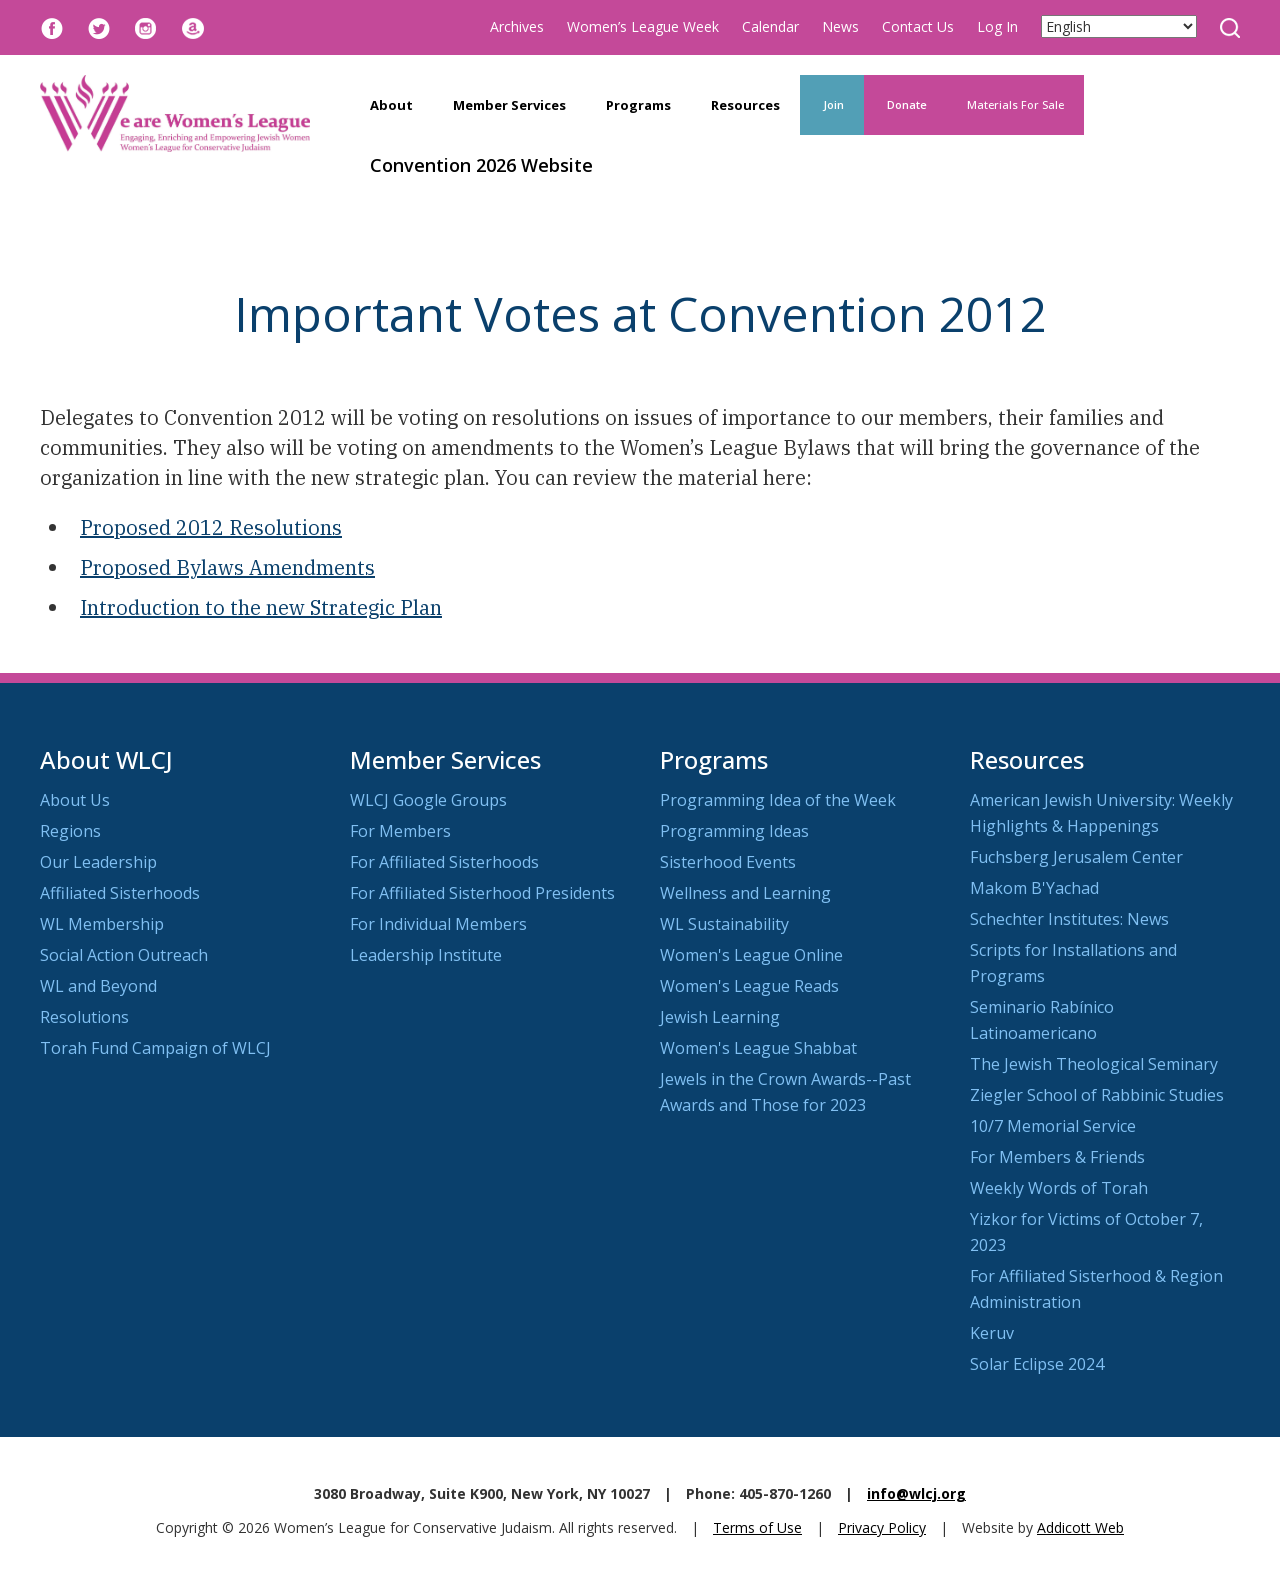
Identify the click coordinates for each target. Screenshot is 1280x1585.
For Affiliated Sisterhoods (444, 862)
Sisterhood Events (728, 862)
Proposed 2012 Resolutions (211, 527)
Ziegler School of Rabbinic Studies (1097, 1095)
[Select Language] (1119, 26)
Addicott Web (1080, 1527)
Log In (997, 26)
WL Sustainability (724, 924)
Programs (638, 105)
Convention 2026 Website (481, 165)
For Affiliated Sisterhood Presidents (482, 893)
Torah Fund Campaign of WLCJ (155, 1048)
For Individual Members (438, 924)
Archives (517, 26)
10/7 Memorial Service (1053, 1126)
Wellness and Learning (745, 893)
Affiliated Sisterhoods (120, 893)
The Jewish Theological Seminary (1094, 1064)
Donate (905, 104)
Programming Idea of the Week (778, 800)
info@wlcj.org (916, 1493)
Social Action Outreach (124, 955)
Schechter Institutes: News (1069, 919)
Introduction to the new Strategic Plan (261, 607)
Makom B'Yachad (1034, 888)
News (840, 26)
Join (832, 104)
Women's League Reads (749, 986)
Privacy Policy (882, 1527)
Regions (70, 831)
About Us (75, 800)
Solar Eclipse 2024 (1037, 1364)
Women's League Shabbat (758, 1048)
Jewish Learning (720, 1017)
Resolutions (84, 1017)
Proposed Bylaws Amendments (227, 567)
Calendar (770, 26)
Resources (745, 105)
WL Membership (102, 924)
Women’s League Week (643, 26)
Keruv (992, 1333)
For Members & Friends (1057, 1157)
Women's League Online (751, 955)
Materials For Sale (1015, 104)
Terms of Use (757, 1527)
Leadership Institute (426, 955)
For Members (400, 831)
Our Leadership (98, 862)
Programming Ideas (734, 831)
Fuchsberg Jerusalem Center (1076, 857)
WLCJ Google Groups (428, 800)
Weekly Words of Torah (1059, 1188)
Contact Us (918, 26)
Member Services (509, 105)
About (391, 105)
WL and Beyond (98, 986)
